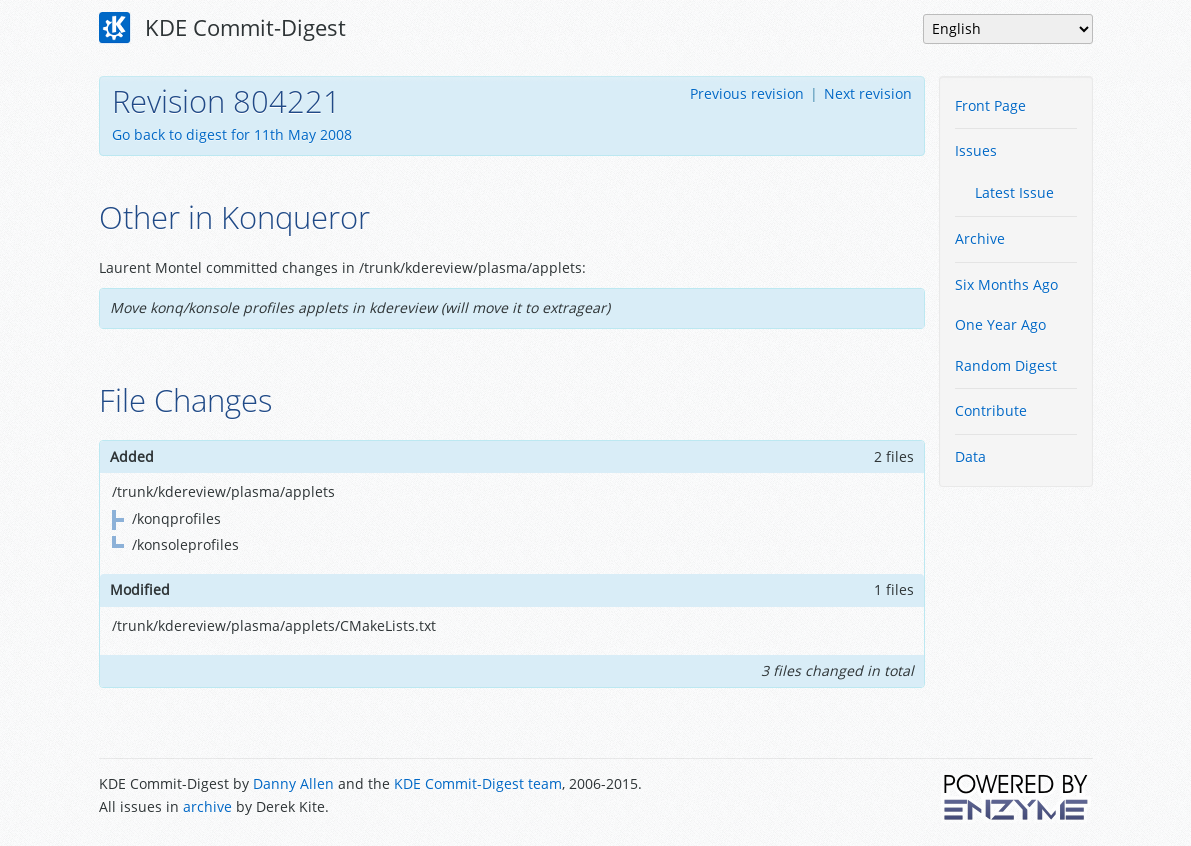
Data (970, 456)
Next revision (868, 93)
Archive (980, 238)
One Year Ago (1000, 324)
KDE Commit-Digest (223, 28)
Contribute (991, 410)
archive (207, 806)
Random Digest (1006, 365)
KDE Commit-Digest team (478, 783)
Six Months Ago (1006, 284)
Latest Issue (1014, 192)
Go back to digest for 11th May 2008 (232, 134)
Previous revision (747, 93)
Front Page (990, 105)
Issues (976, 150)
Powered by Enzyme (1017, 797)
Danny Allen (293, 783)
